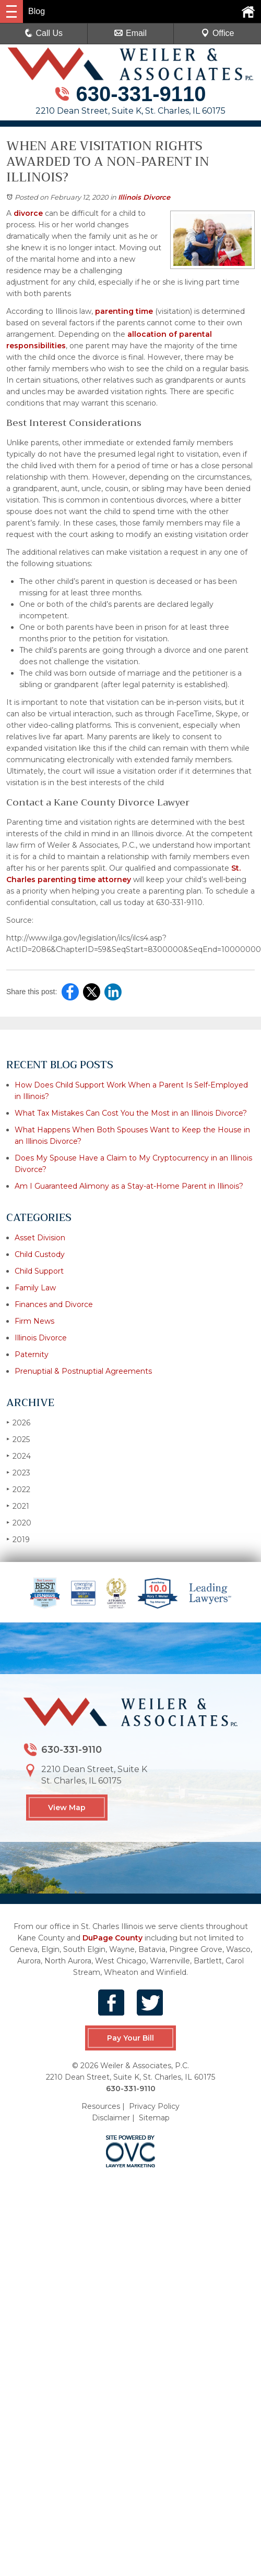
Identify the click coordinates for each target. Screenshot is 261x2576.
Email (130, 33)
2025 (18, 1439)
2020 (18, 1522)
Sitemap (154, 2117)
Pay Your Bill (130, 2038)
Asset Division (40, 1237)
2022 (18, 1489)
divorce (28, 213)
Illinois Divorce (144, 197)
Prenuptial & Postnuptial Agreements (83, 1371)
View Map (67, 1807)
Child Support (39, 1271)
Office (217, 33)
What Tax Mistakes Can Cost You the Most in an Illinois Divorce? (131, 1113)
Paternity (32, 1354)
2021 (17, 1505)
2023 (18, 1472)
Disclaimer (111, 2117)
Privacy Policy (154, 2105)
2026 (18, 1422)
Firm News (34, 1321)
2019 (18, 1539)
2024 (18, 1455)
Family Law (35, 1287)
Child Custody (40, 1254)
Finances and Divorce (54, 1304)
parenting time (124, 311)
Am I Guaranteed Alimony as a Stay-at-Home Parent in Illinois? (129, 1186)
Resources (100, 2105)
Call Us (44, 33)
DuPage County (112, 1938)
